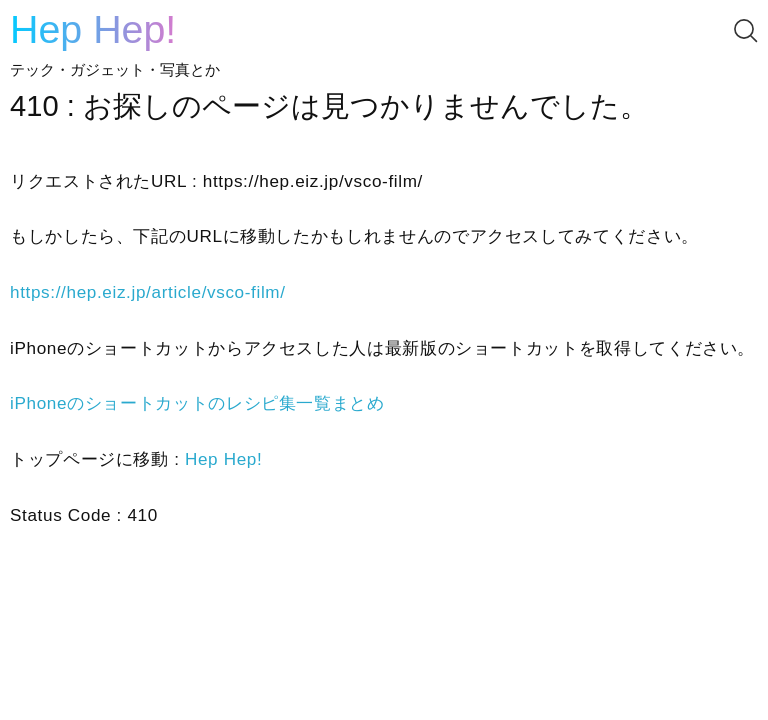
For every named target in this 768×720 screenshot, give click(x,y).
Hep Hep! (93, 29)
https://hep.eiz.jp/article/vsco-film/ (148, 292)
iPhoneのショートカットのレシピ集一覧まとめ (197, 403)
